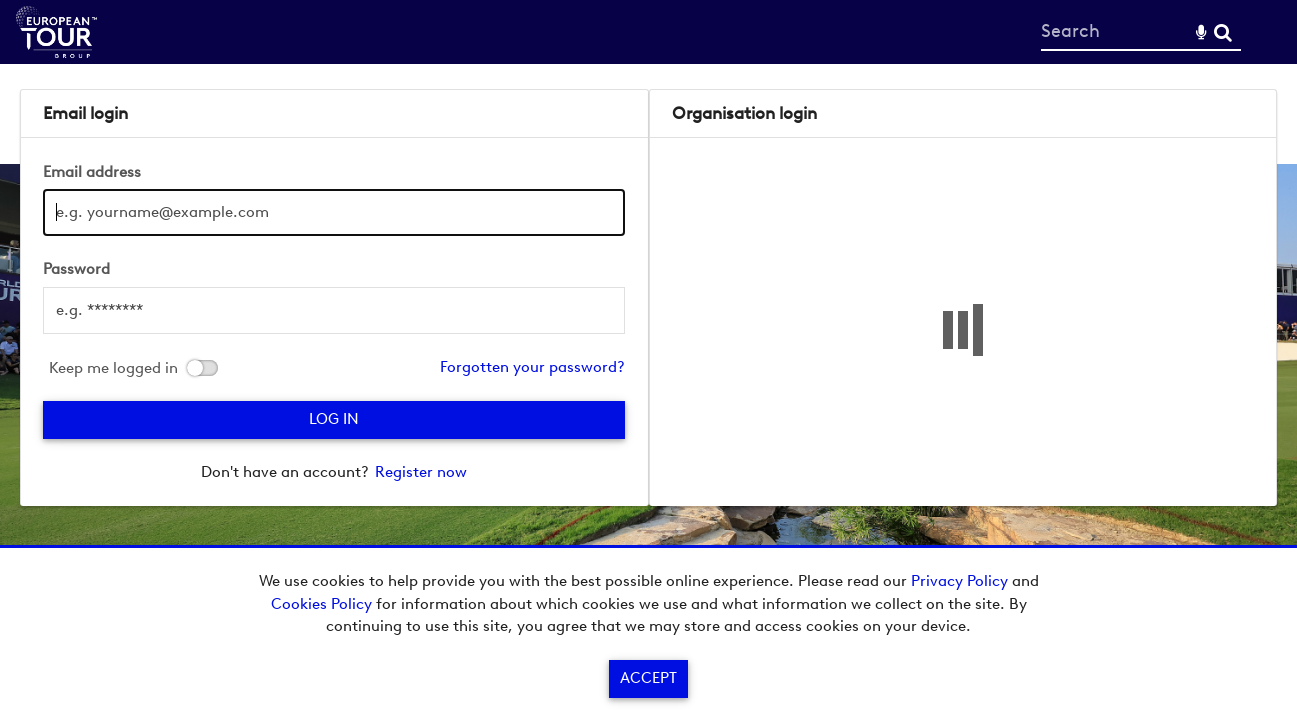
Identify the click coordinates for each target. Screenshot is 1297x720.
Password (76, 269)
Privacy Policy (959, 581)
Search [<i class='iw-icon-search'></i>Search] (1223, 31)
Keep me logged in (113, 368)
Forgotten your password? (532, 367)
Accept (648, 678)
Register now (421, 472)
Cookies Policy (321, 604)
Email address (92, 172)
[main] (649, 297)
